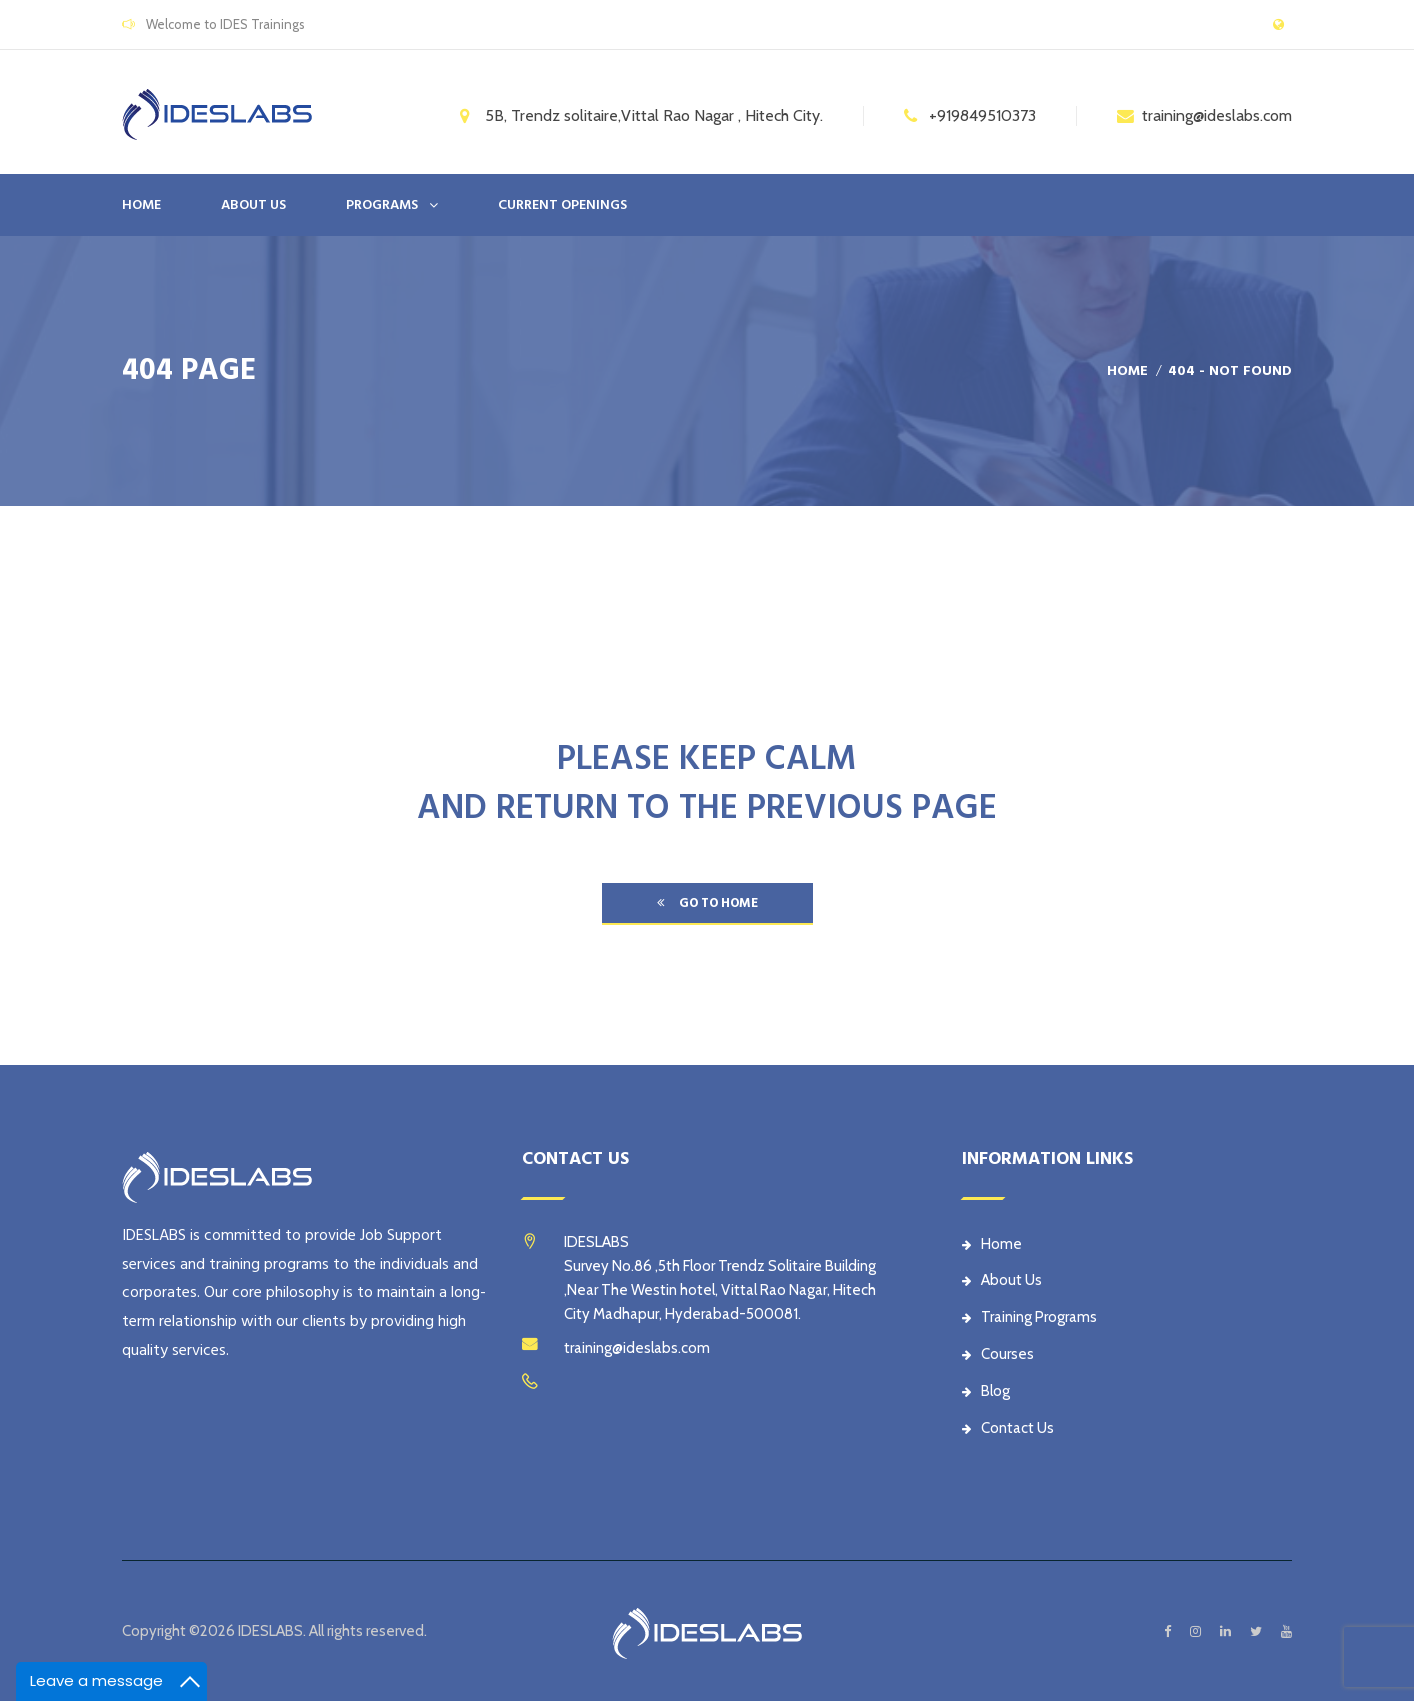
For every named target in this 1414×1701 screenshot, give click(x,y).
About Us (1002, 1280)
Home (141, 205)
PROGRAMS (382, 205)
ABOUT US (253, 205)
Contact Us (1008, 1428)
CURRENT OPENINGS (562, 205)
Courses (998, 1354)
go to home (707, 903)
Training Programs (1029, 1317)
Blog (986, 1391)
